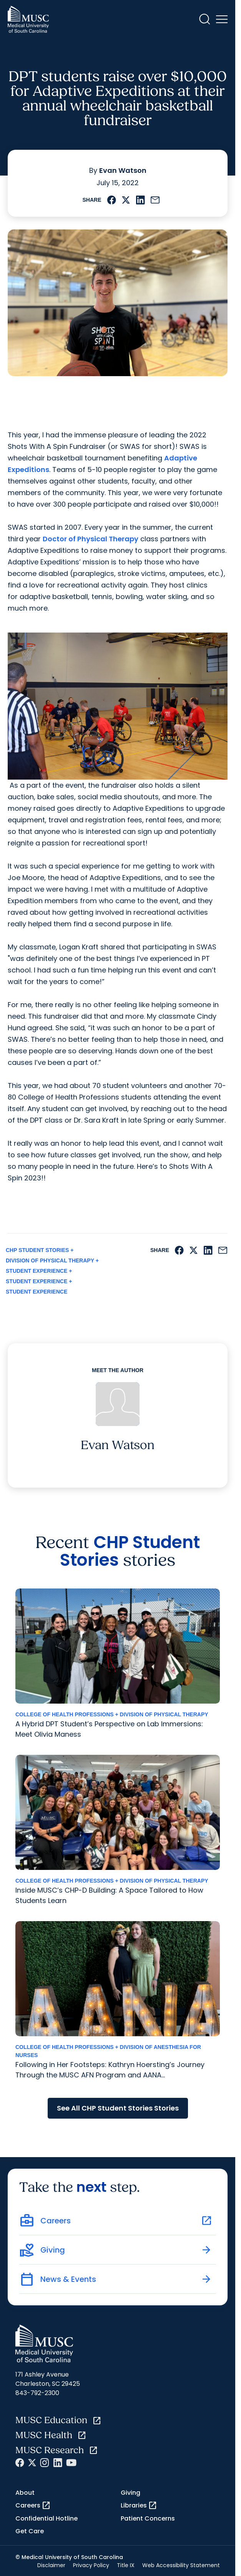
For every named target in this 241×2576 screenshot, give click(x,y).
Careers (33, 2505)
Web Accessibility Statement (181, 2565)
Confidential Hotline (46, 2518)
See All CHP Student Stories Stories (118, 2108)
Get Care (29, 2531)
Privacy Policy (91, 2565)
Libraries (139, 2505)
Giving (130, 2492)
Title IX (126, 2565)
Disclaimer (51, 2565)
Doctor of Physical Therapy (90, 539)
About (25, 2492)
